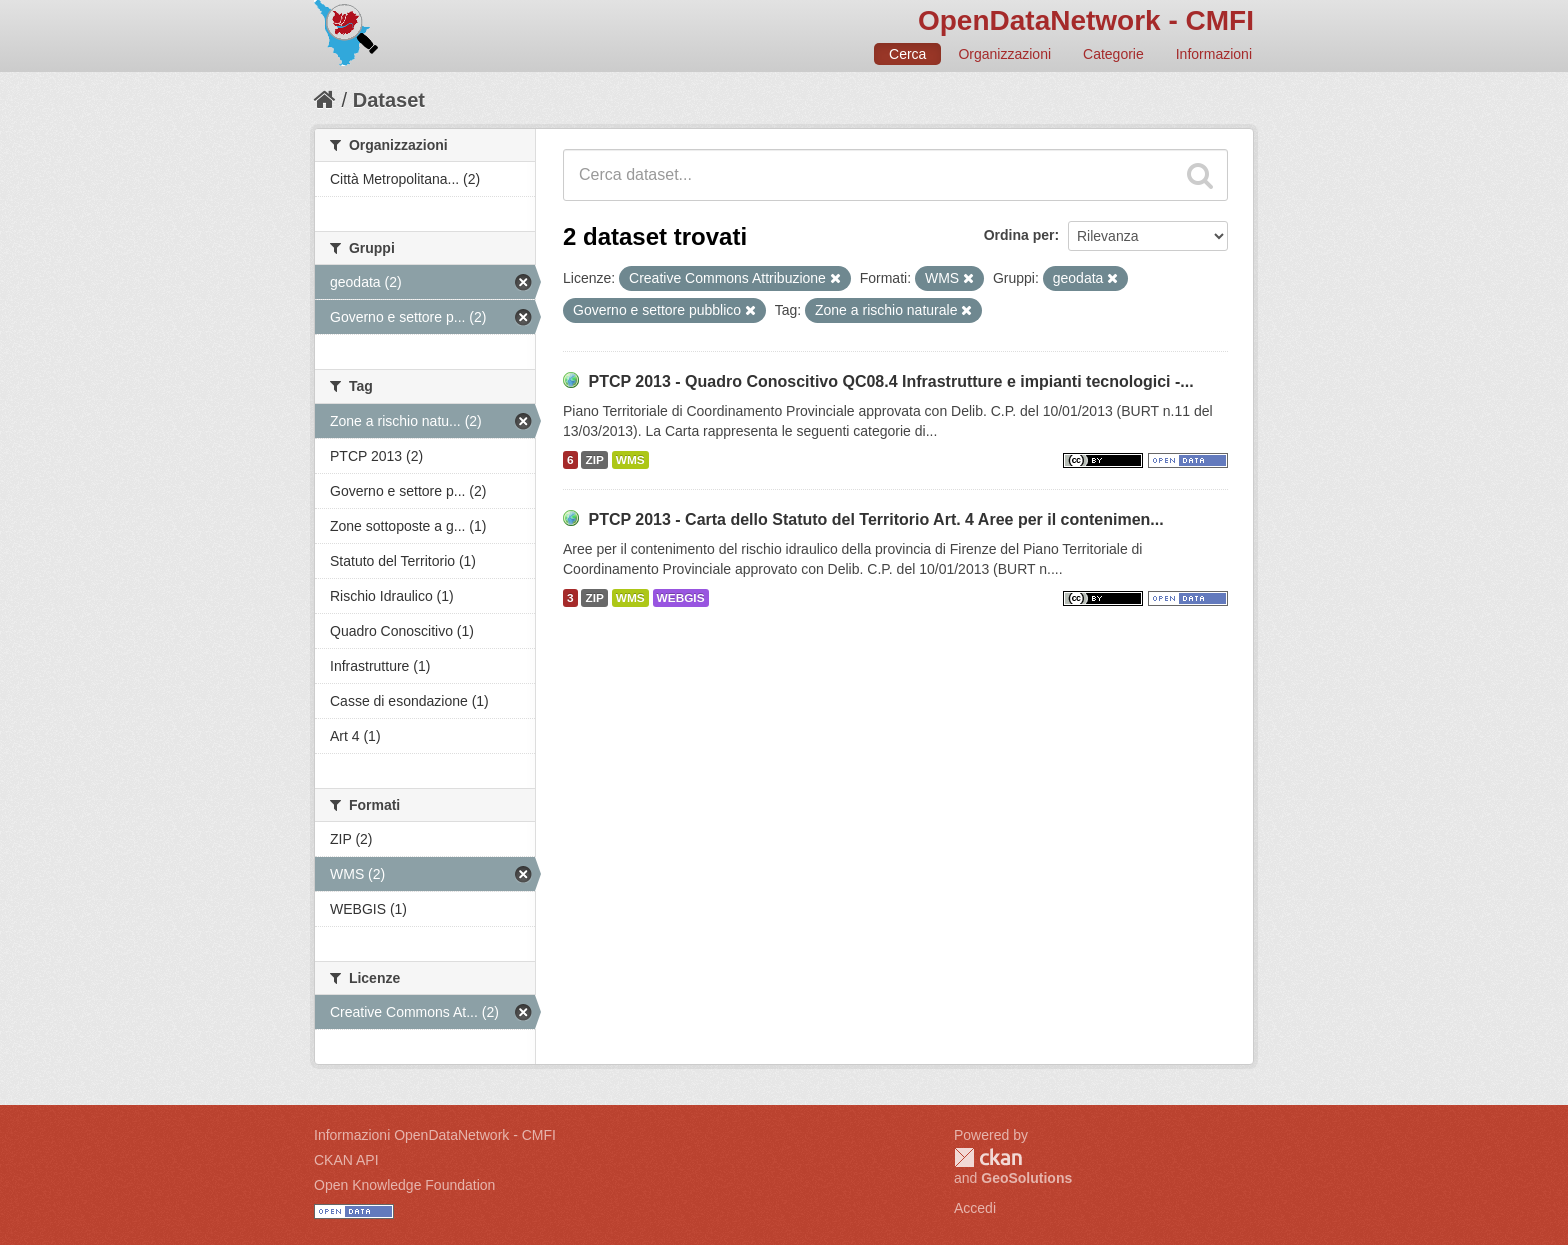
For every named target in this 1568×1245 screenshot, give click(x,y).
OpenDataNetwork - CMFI (1086, 20)
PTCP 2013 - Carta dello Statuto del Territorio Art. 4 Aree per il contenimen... (875, 519)
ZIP (594, 460)
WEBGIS (681, 598)
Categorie (1113, 54)
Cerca (907, 54)
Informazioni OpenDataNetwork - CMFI (435, 1135)
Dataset (389, 100)
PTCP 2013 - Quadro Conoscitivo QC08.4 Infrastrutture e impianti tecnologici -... (890, 381)
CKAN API (346, 1160)
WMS (630, 460)
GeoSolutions (1026, 1178)
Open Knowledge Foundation (404, 1185)
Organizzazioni (1004, 54)
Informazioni (1214, 54)
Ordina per (1019, 235)
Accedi (975, 1208)
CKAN (988, 1157)
